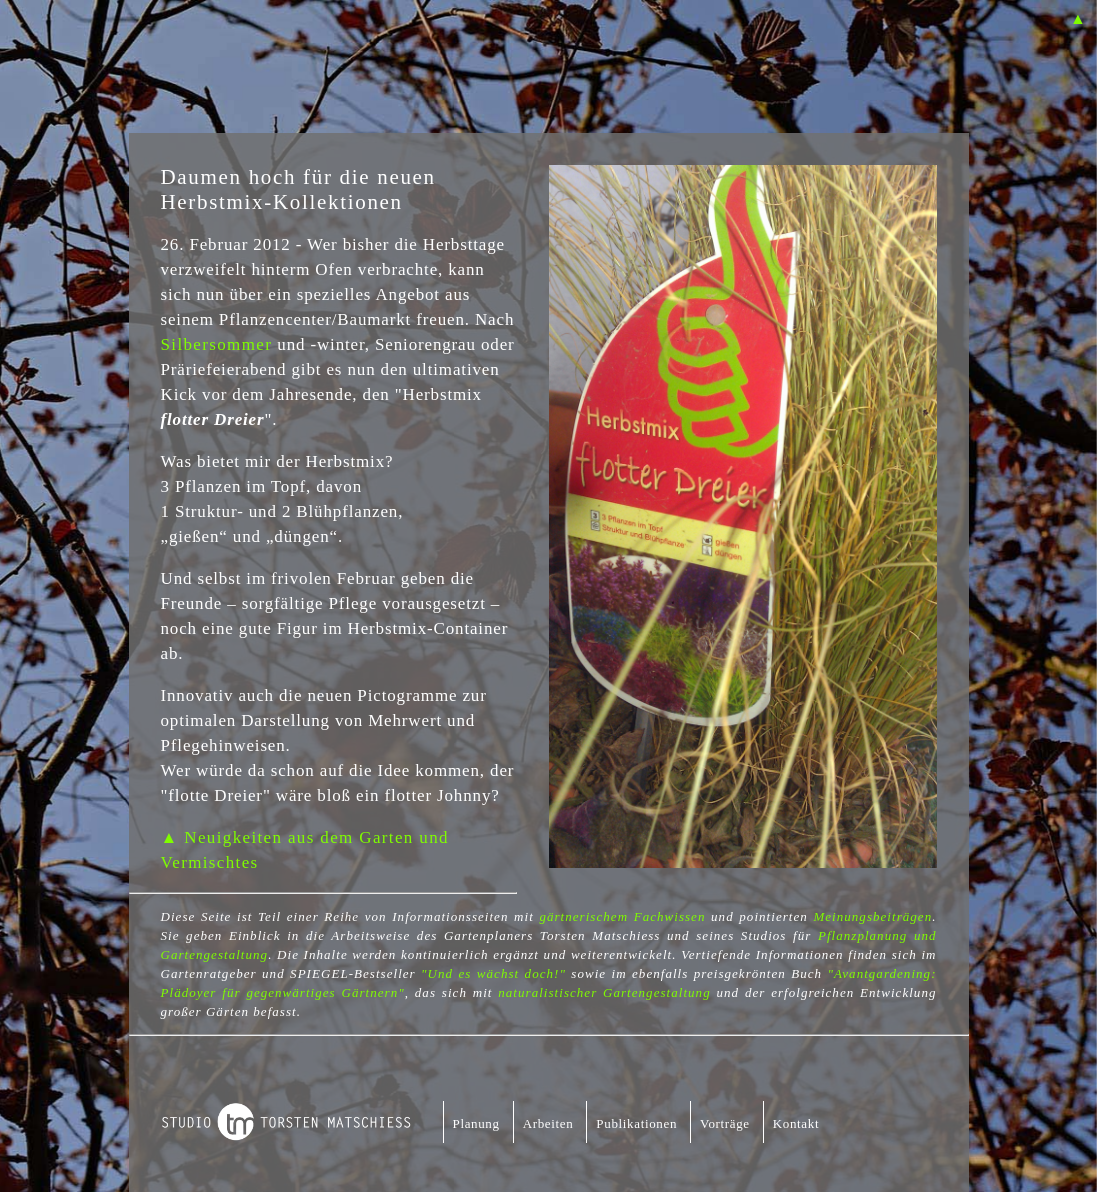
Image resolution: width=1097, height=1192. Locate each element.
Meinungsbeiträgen (872, 916)
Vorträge (725, 1123)
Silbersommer (217, 344)
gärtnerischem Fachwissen (622, 916)
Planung (476, 1123)
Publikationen (636, 1123)
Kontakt (796, 1123)
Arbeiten (548, 1123)
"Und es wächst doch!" (493, 973)
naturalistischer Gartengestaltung (604, 992)
